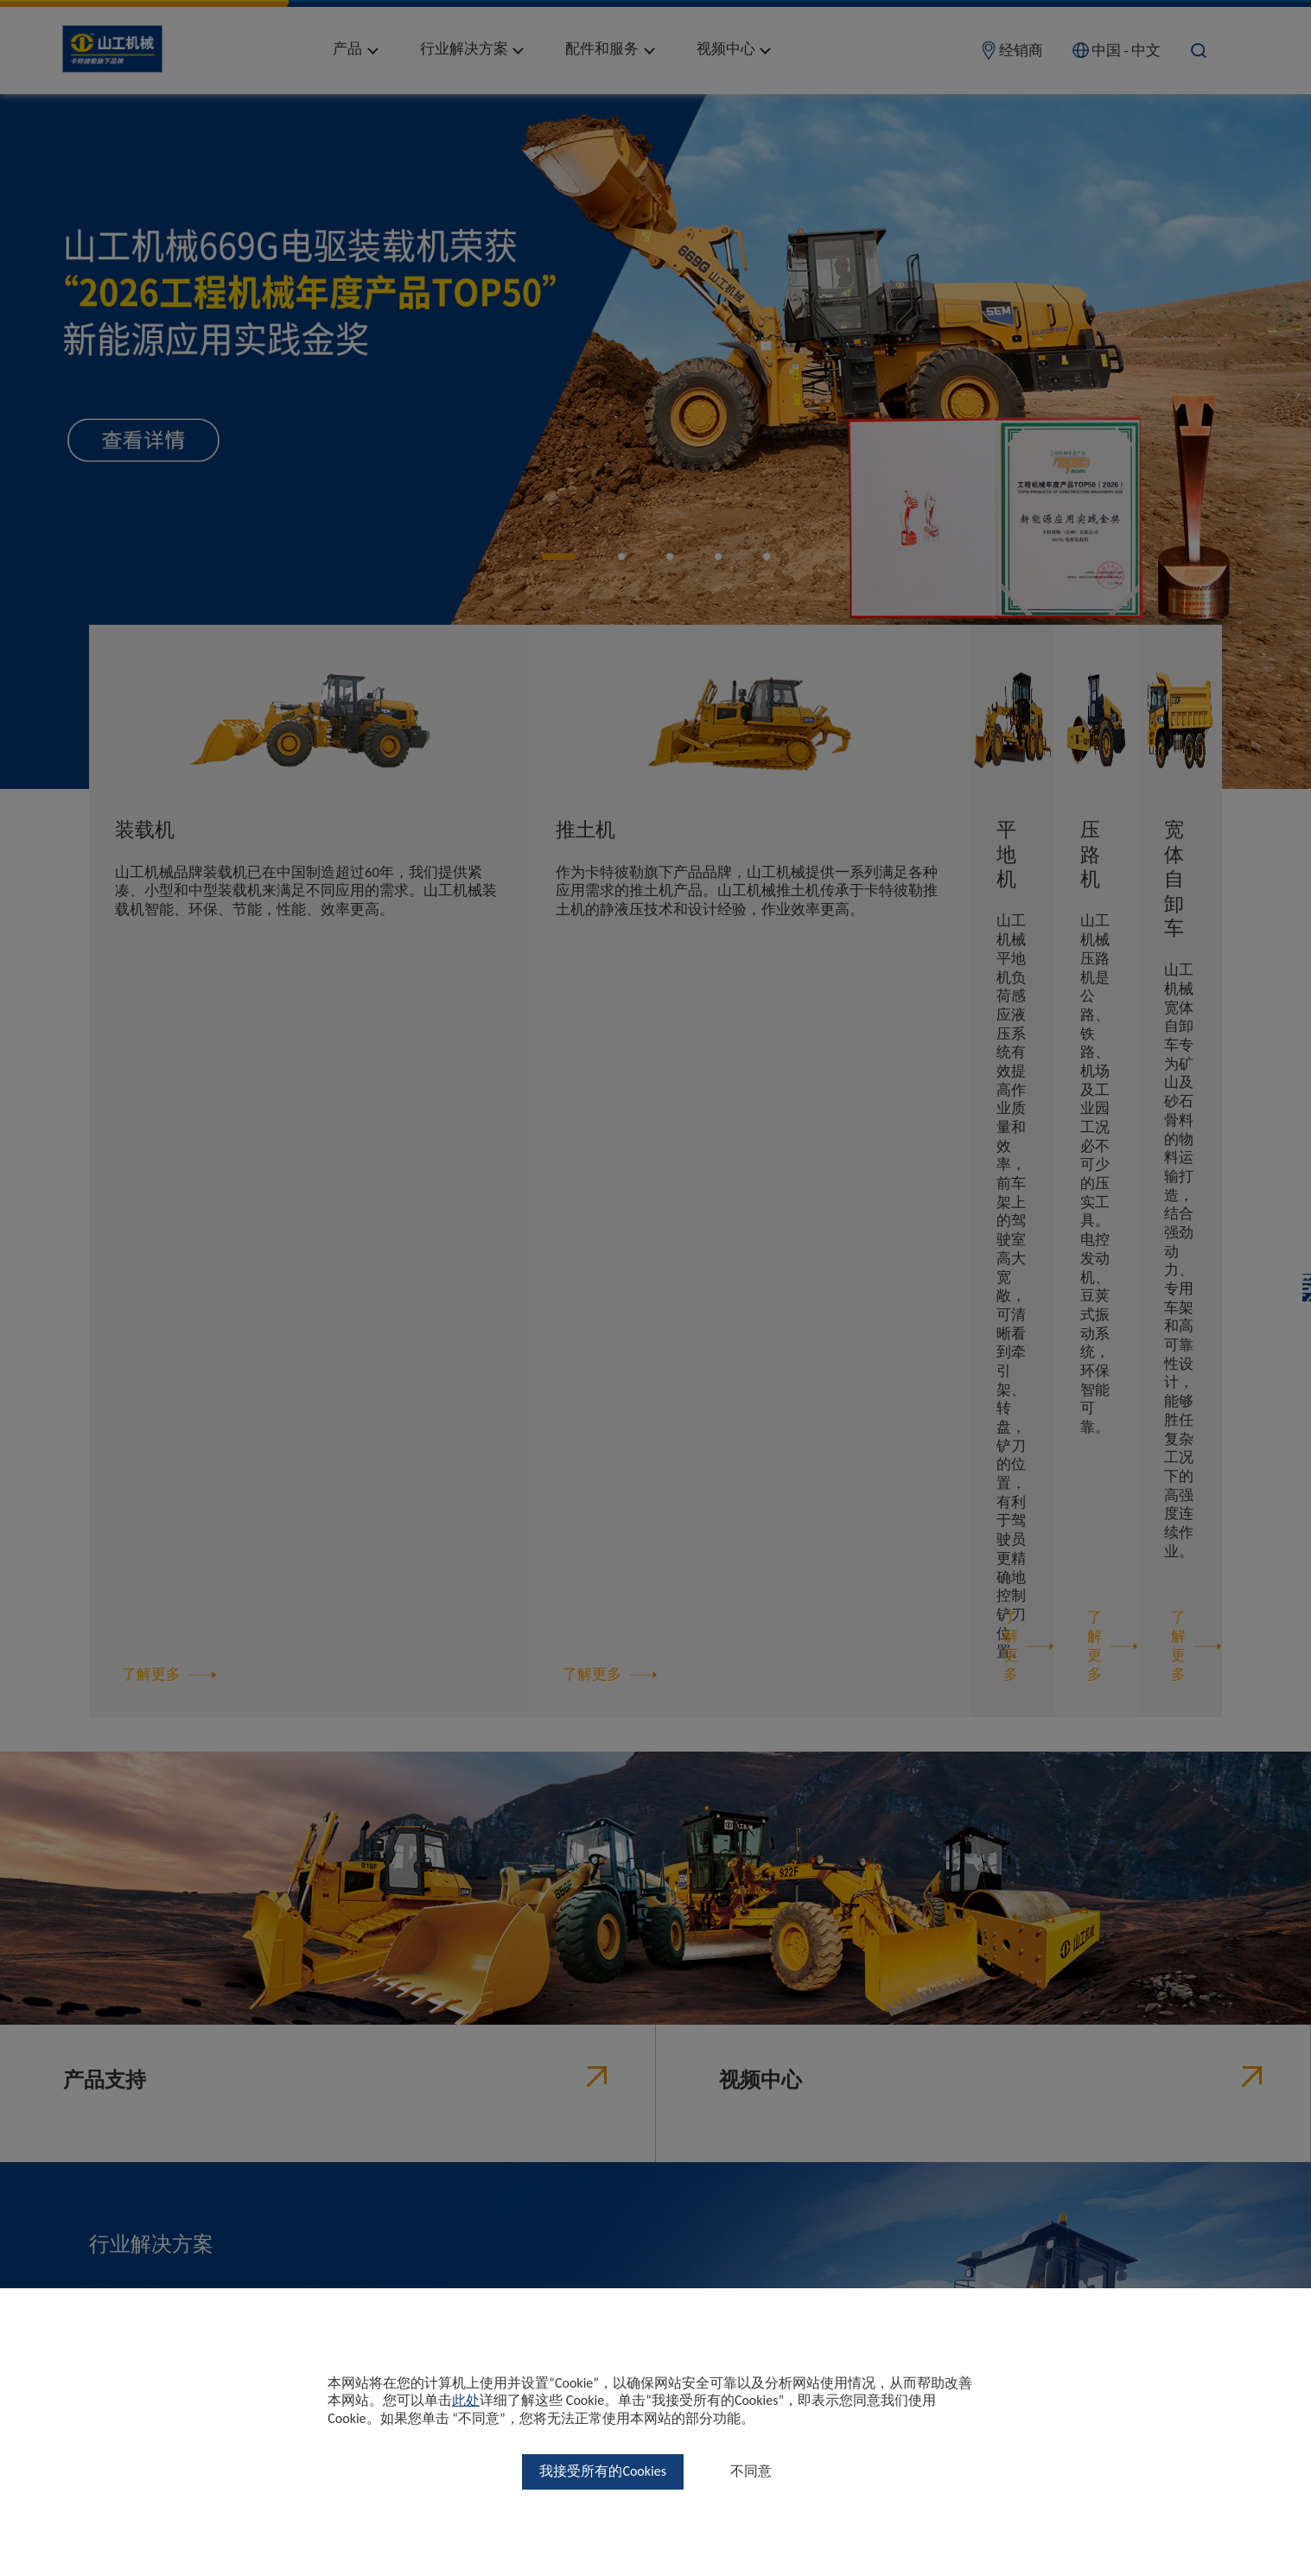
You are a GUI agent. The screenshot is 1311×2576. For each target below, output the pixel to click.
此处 (466, 2400)
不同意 (751, 2471)
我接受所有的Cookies (602, 2471)
